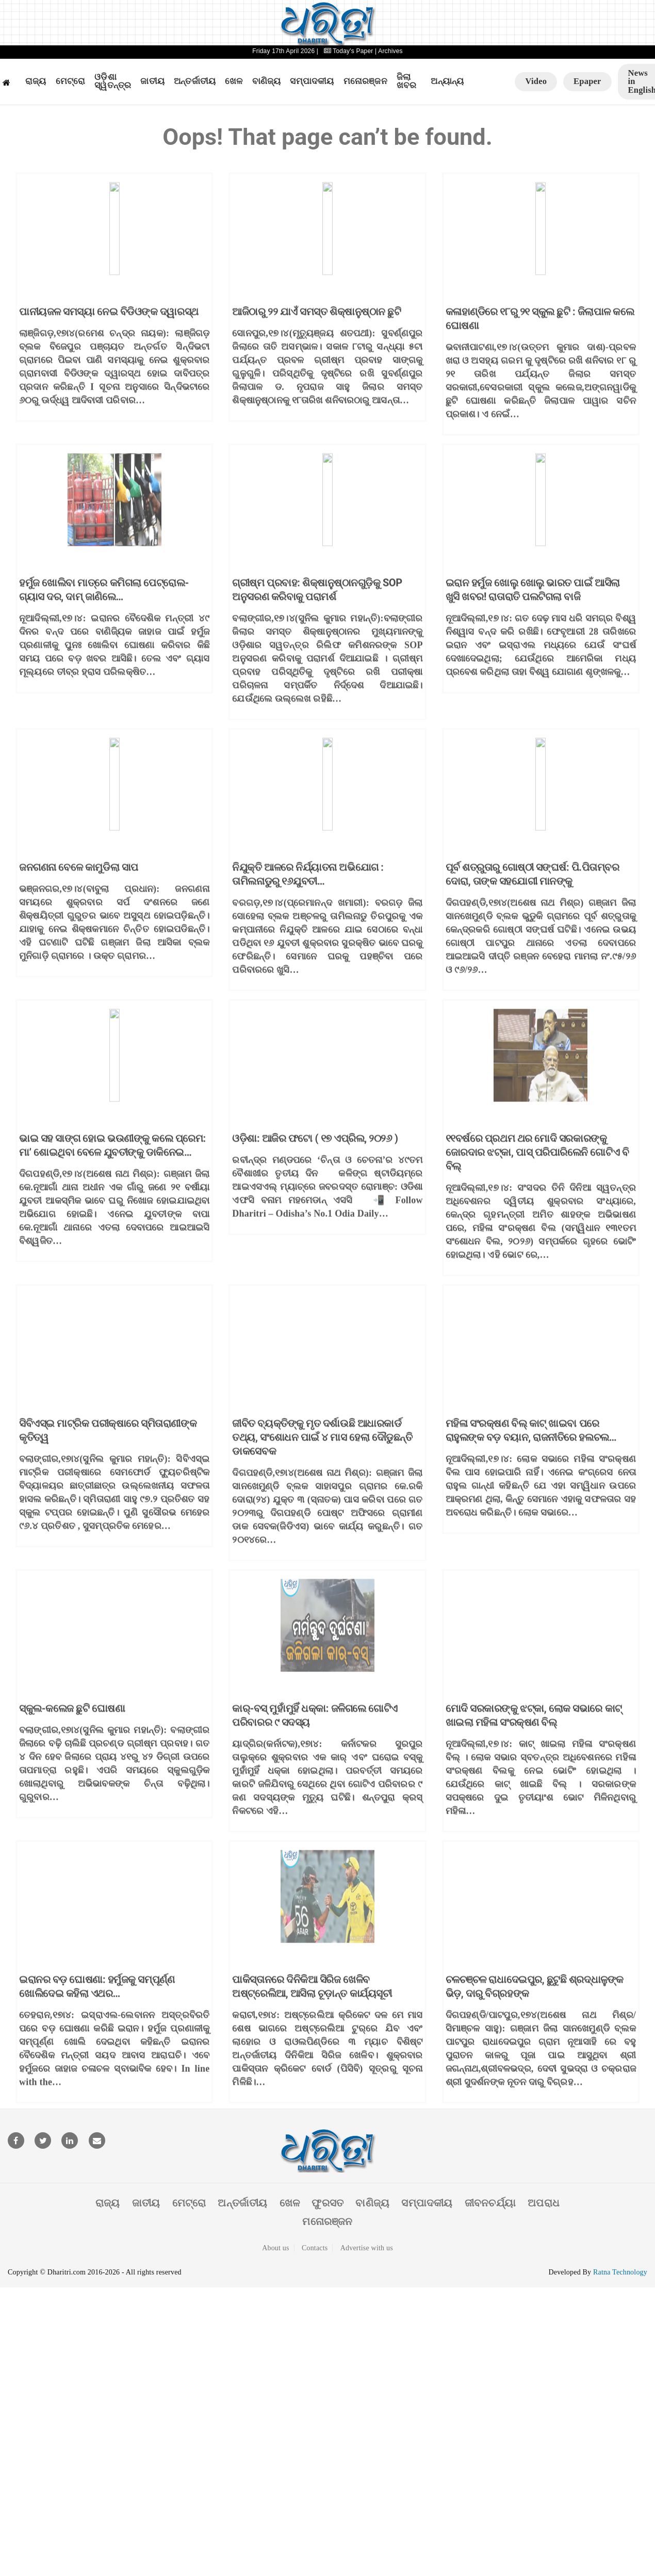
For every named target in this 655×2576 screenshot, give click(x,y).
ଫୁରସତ (327, 2203)
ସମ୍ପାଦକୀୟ (312, 81)
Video (536, 81)
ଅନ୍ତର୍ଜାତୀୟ (195, 81)
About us (275, 2248)
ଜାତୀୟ (152, 81)
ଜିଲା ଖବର (407, 82)
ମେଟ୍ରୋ (71, 81)
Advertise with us (366, 2248)
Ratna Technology (620, 2272)
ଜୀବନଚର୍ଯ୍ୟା (490, 2203)
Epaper (587, 81)
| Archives (389, 51)
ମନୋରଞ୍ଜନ (365, 81)
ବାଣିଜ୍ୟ (266, 81)
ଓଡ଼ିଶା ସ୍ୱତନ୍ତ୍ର (112, 82)
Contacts (315, 2248)
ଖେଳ (233, 81)
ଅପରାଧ (544, 2203)
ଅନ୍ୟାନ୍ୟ (447, 81)
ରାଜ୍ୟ (35, 81)
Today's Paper (347, 51)
